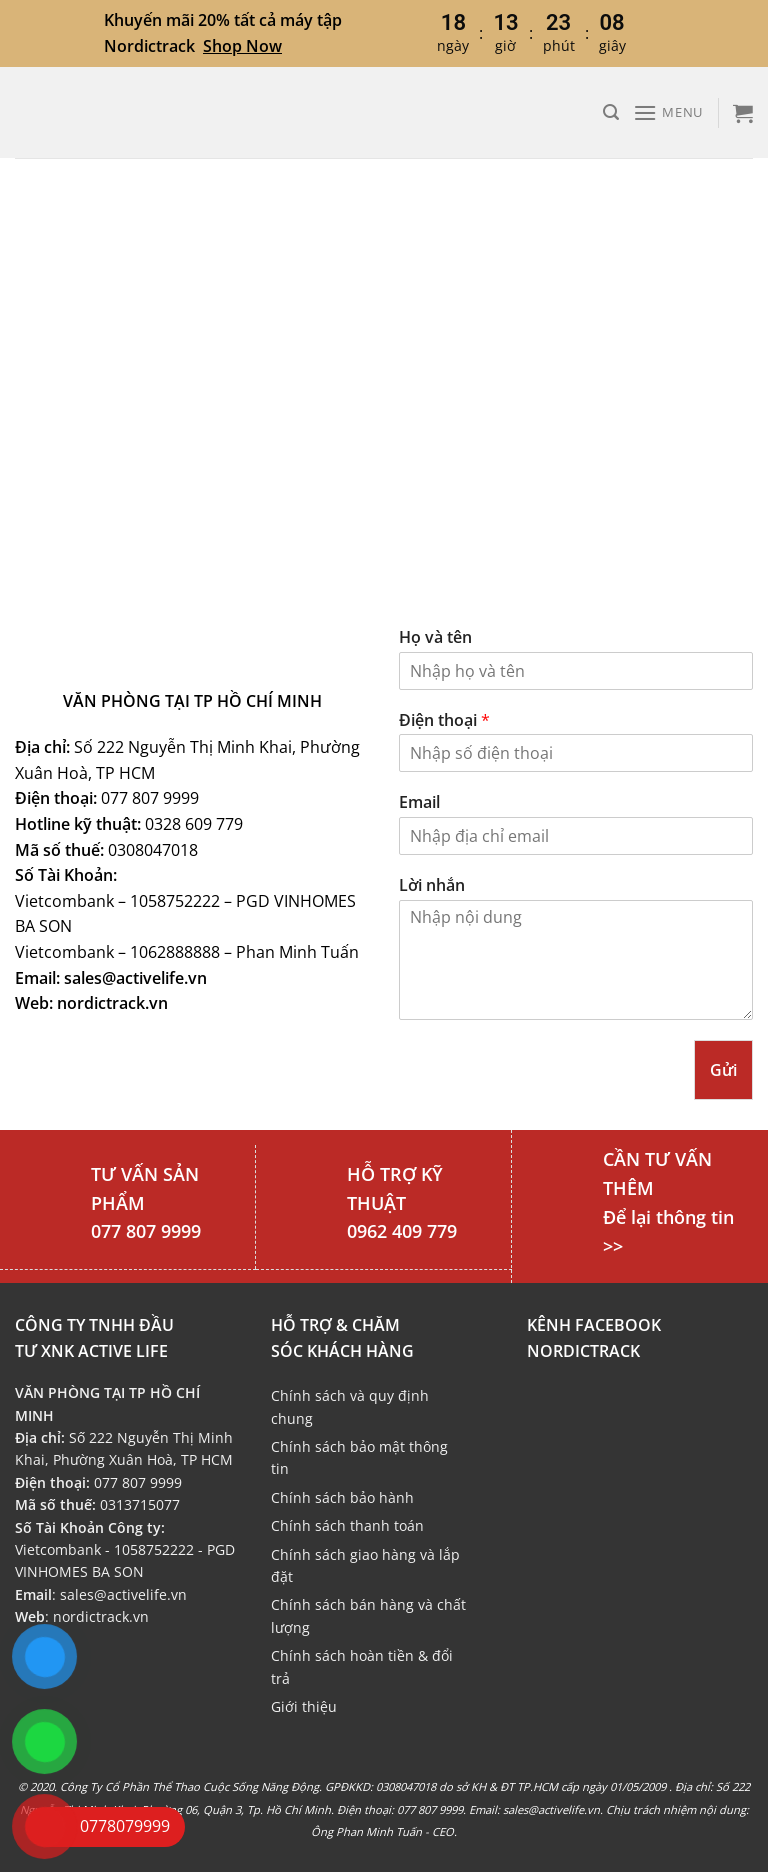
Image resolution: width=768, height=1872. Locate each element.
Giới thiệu (304, 1706)
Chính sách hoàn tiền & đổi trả (362, 1666)
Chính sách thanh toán (347, 1525)
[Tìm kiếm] (611, 112)
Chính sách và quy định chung (350, 1406)
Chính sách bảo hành (342, 1497)
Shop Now (242, 46)
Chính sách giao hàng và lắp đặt (365, 1565)
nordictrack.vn (101, 1616)
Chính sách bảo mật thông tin (359, 1457)
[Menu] (668, 112)
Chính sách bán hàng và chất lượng (368, 1615)
